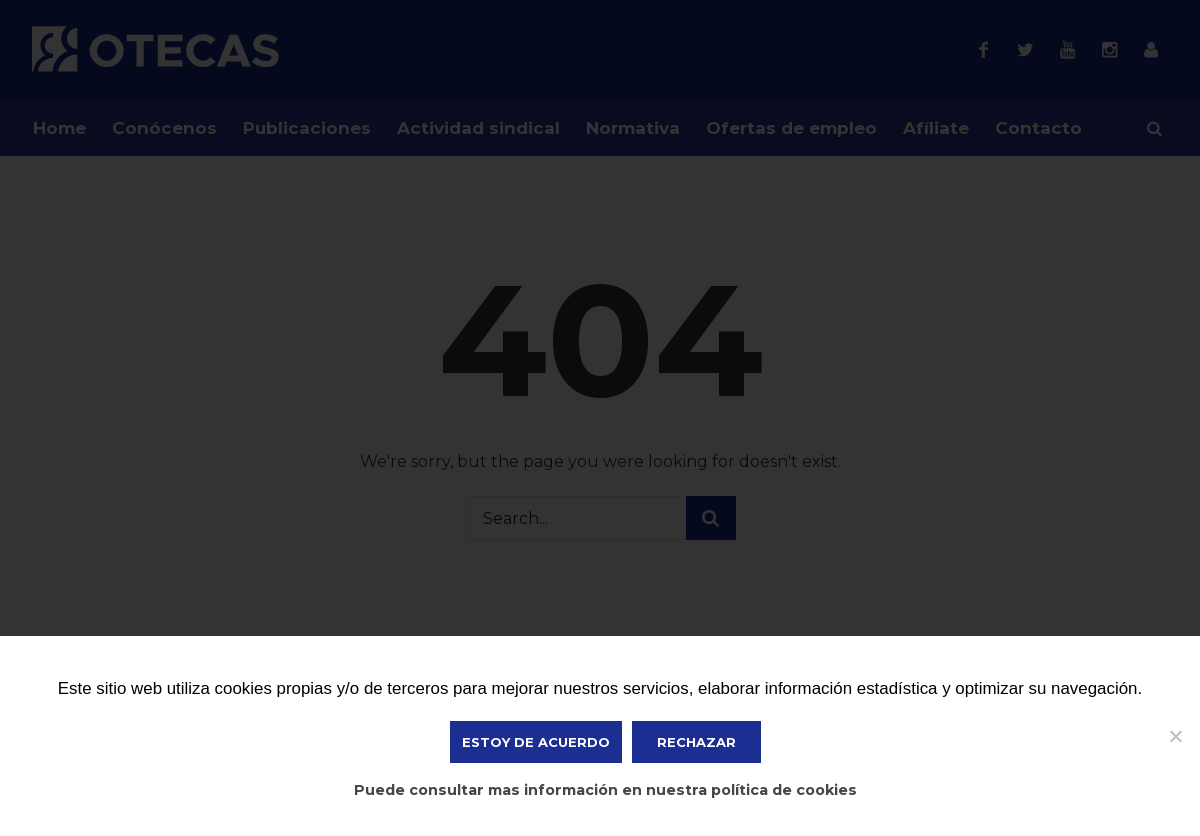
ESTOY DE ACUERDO (536, 742)
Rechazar (696, 742)
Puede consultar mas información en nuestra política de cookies (605, 790)
